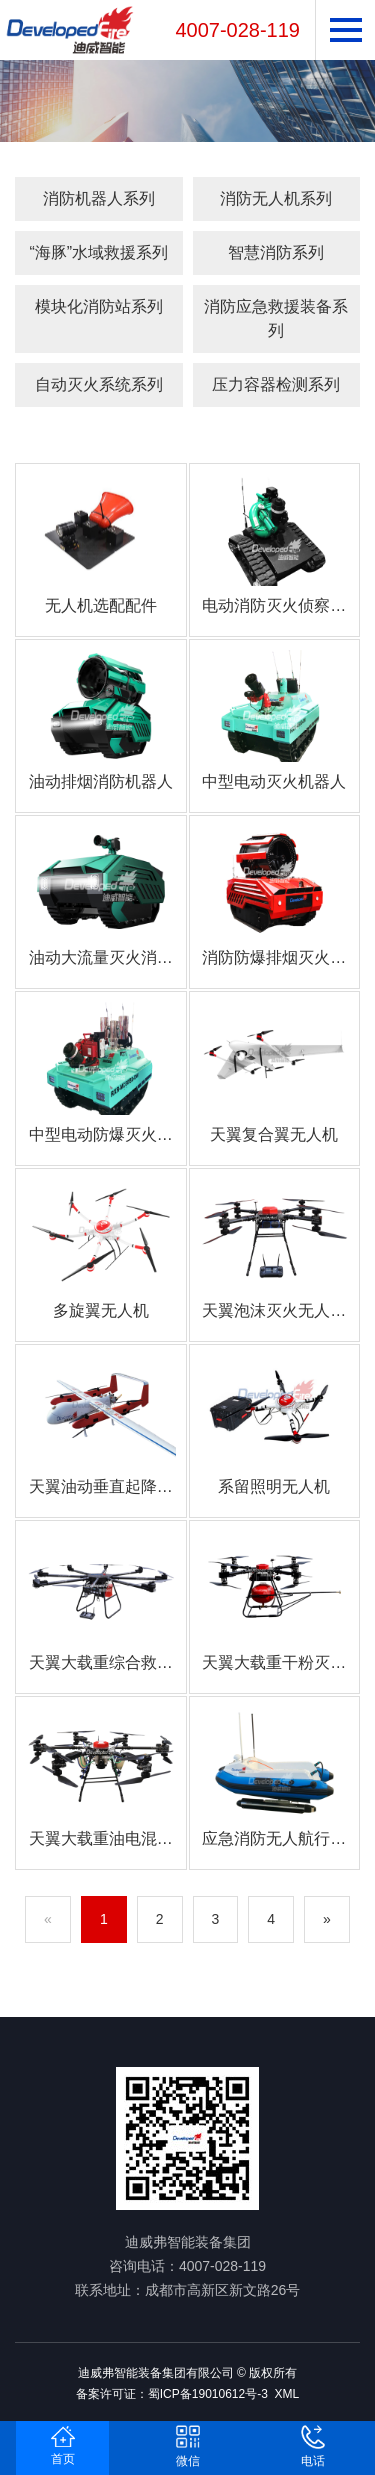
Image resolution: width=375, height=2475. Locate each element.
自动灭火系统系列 (99, 384)
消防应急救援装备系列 (276, 318)
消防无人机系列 (276, 198)
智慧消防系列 (276, 252)
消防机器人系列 (99, 198)
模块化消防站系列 (99, 306)
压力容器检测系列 (276, 384)
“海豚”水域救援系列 (98, 252)
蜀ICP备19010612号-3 (208, 2394)
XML (287, 2394)
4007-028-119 (237, 30)
